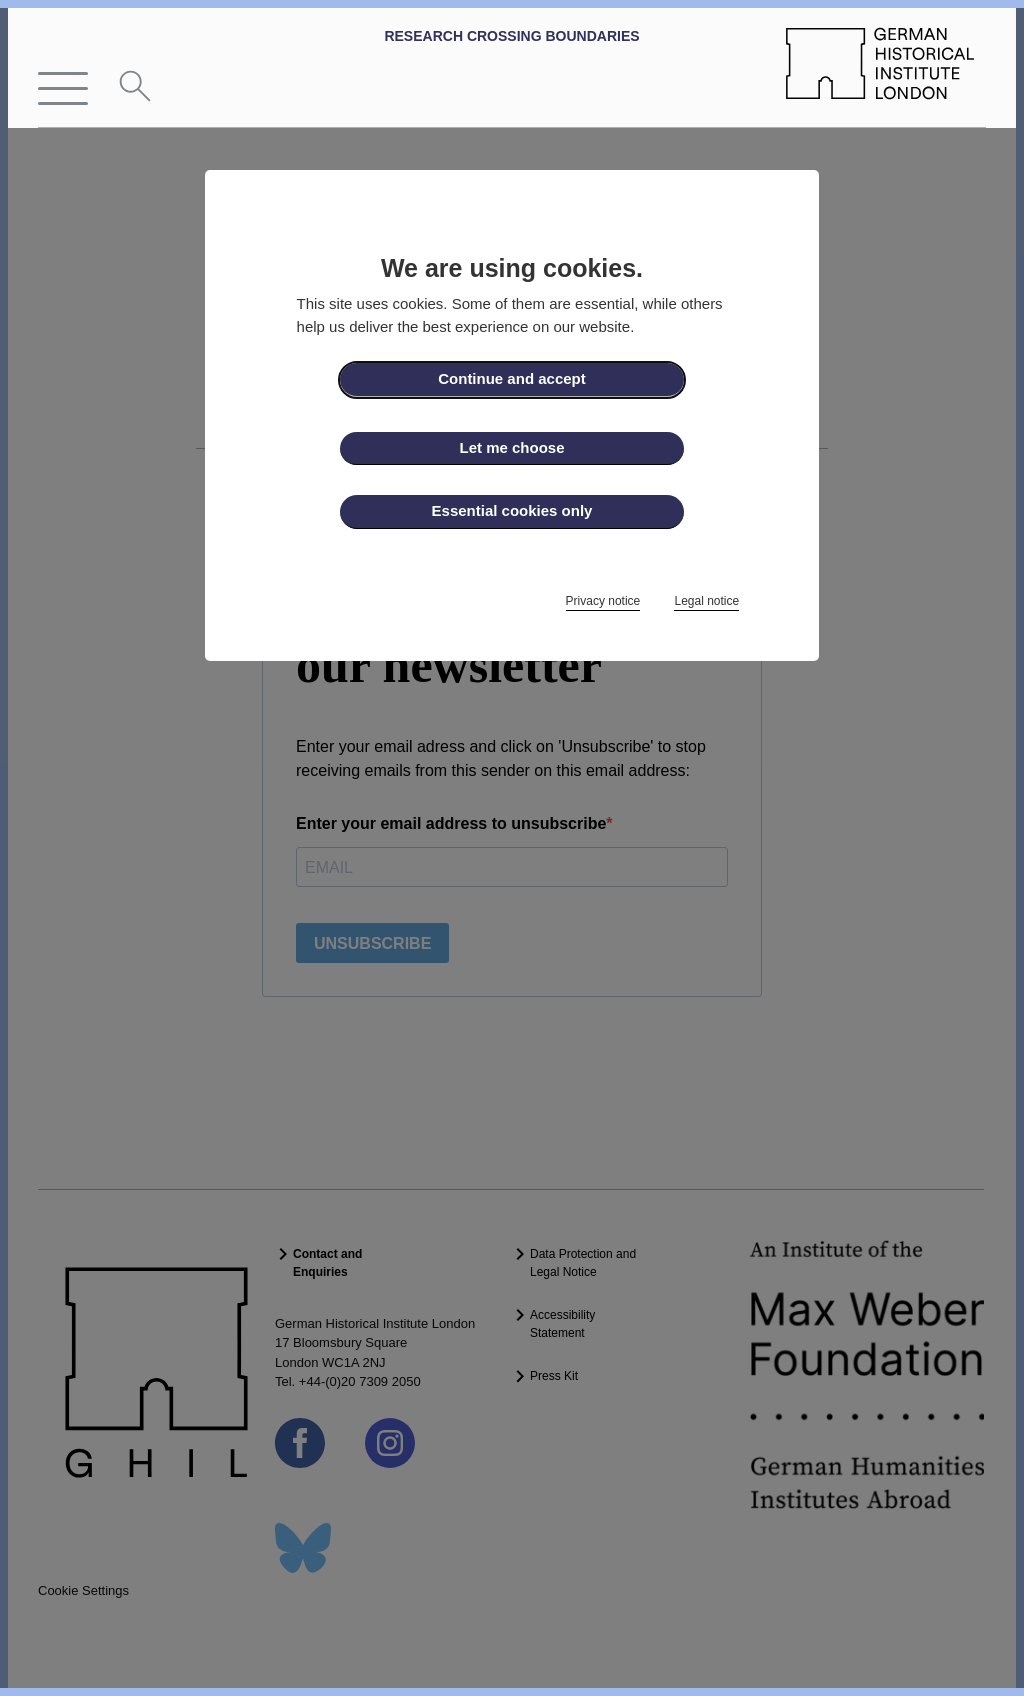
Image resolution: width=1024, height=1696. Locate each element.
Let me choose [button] (511, 447)
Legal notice (706, 601)
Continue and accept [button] (512, 378)
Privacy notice (603, 601)
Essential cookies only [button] (512, 510)
